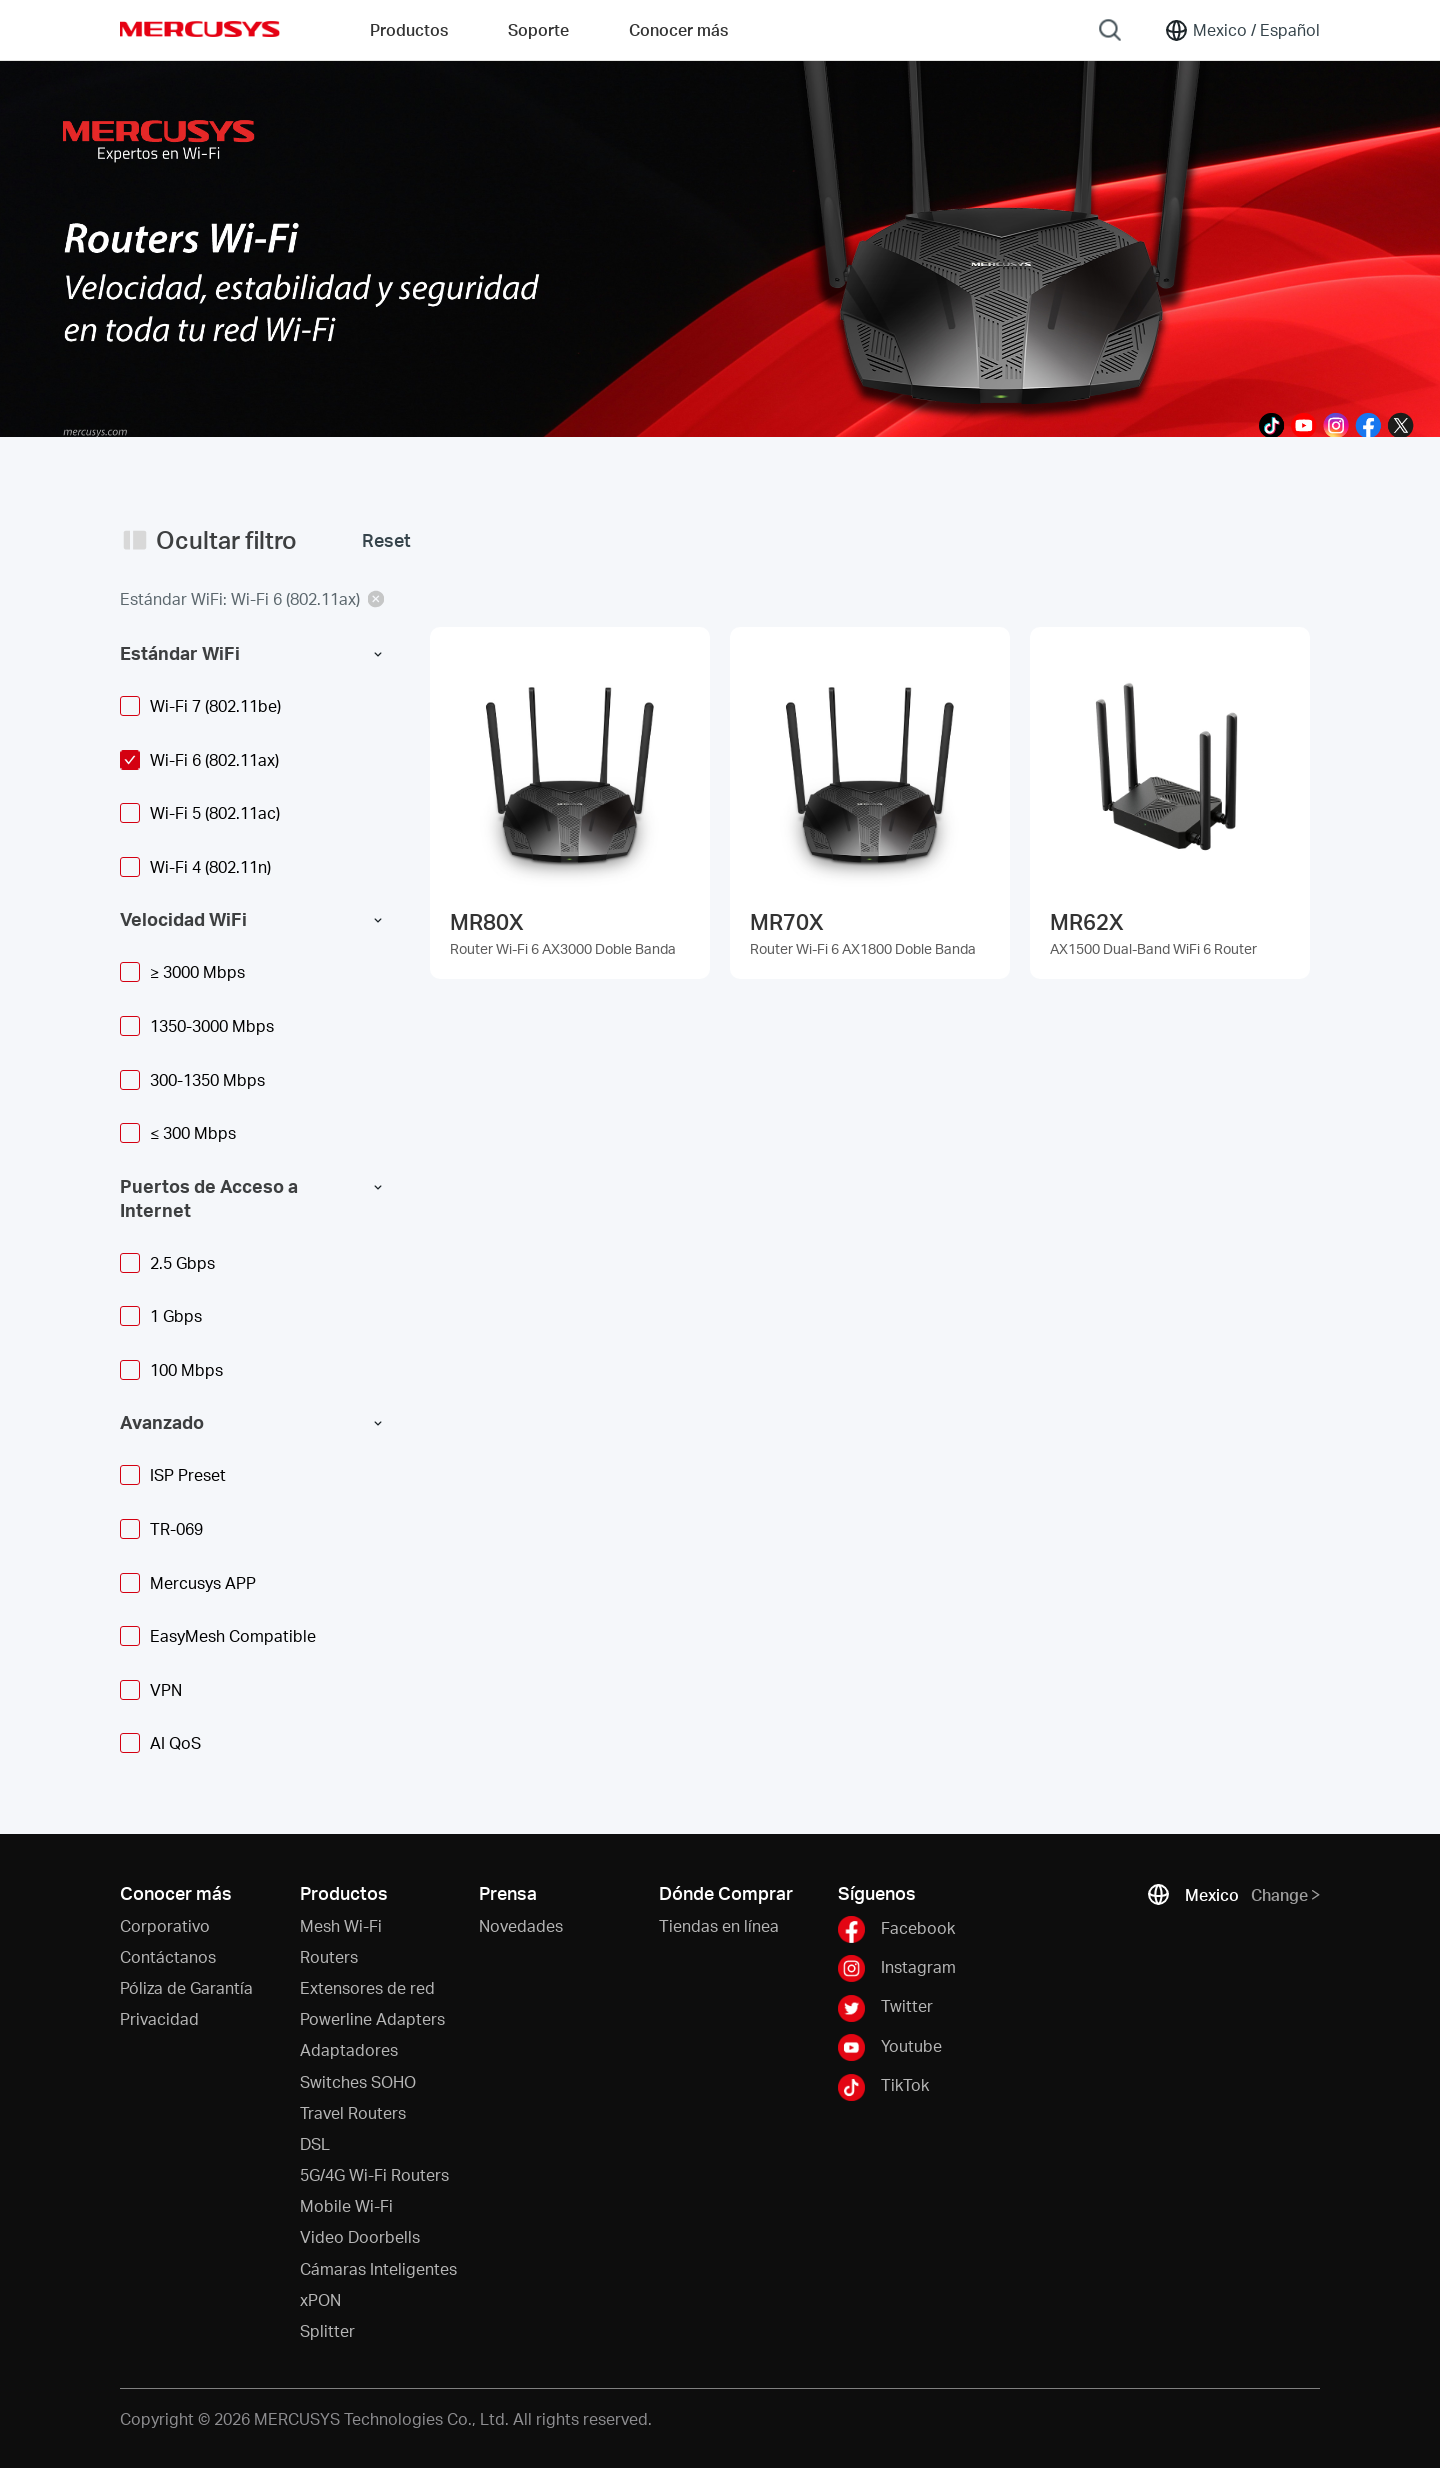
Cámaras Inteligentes (378, 2268)
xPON (320, 2299)
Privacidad (159, 2018)
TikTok (883, 2086)
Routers (329, 1956)
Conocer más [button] (678, 29)
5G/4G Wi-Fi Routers (374, 2174)
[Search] (1110, 30)
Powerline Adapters (372, 2018)
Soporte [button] (538, 29)
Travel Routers (353, 2112)
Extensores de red (367, 1987)
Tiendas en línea (719, 1925)
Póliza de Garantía (186, 1987)
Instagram (897, 1968)
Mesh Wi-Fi (341, 1925)
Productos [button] (409, 29)
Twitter (885, 2007)
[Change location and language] (1242, 30)
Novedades (521, 1925)
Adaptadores (349, 2049)
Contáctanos (168, 1956)
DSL (315, 2143)
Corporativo (165, 1925)
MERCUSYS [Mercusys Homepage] (200, 29)
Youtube (890, 2047)
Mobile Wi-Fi (346, 2205)
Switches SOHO (358, 2081)
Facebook (896, 1929)
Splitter (327, 2330)
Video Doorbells (360, 2236)
